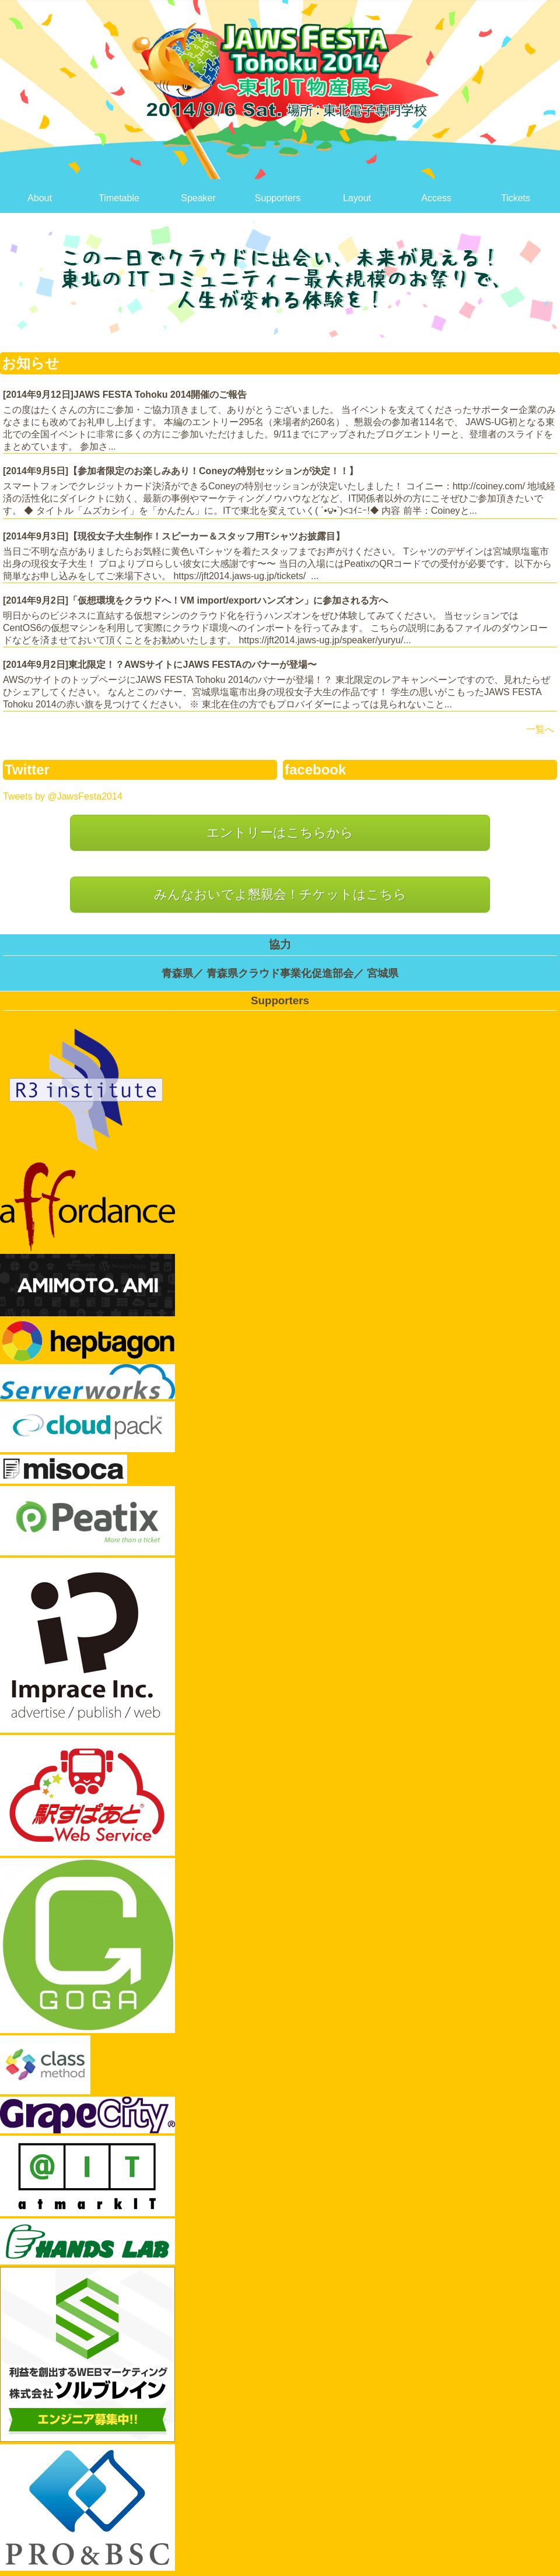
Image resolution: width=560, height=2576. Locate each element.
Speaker (198, 198)
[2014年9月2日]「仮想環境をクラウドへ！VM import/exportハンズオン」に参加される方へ (195, 600)
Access (436, 198)
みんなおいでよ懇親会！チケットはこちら (280, 894)
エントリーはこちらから (280, 832)
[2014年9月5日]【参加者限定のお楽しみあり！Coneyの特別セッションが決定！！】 (180, 471)
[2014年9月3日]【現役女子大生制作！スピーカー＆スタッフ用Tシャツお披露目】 (174, 536)
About (39, 198)
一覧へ (540, 729)
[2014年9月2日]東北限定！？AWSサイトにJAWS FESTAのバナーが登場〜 (160, 665)
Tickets (515, 198)
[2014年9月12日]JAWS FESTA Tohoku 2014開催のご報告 (125, 394)
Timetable (119, 198)
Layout (357, 198)
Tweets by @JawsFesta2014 (63, 796)
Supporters (277, 198)
